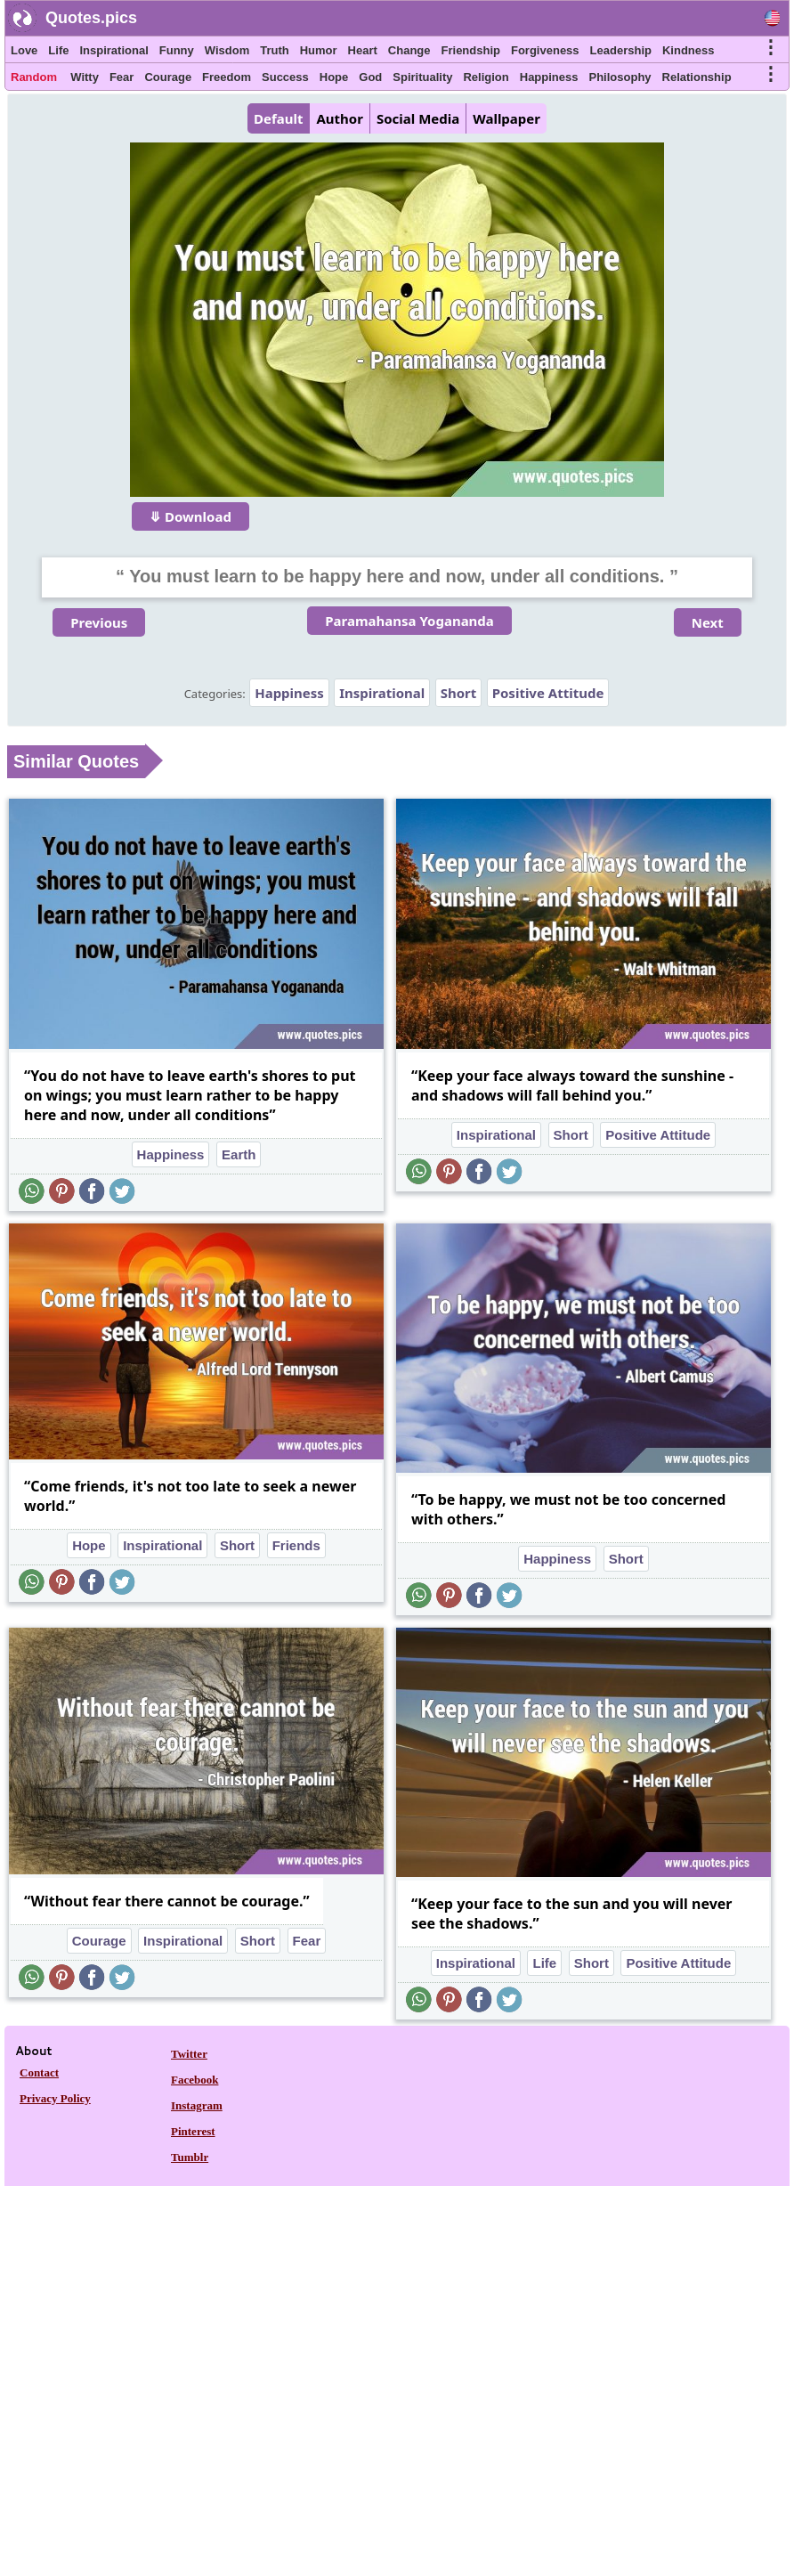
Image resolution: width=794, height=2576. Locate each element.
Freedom (226, 77)
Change (409, 50)
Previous (98, 622)
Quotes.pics (91, 18)
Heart (362, 50)
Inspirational (113, 50)
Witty (84, 77)
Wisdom (227, 50)
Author (339, 118)
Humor (318, 50)
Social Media (418, 118)
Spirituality (422, 77)
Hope (334, 77)
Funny (176, 50)
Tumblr (189, 2157)
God (370, 77)
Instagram (197, 2105)
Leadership (621, 50)
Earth (238, 1154)
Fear (121, 77)
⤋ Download (190, 516)
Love (24, 50)
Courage (167, 77)
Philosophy (620, 77)
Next (708, 622)
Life (58, 50)
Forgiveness (545, 50)
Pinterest (193, 2131)
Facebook (194, 2079)
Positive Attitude (548, 693)
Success (285, 77)
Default (278, 118)
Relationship (697, 77)
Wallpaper (506, 118)
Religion (485, 77)
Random (34, 77)
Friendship (471, 50)
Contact (39, 2072)
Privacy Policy (55, 2098)
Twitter (189, 2053)
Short (459, 693)
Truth (274, 50)
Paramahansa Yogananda (409, 621)
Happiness (549, 77)
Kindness (688, 50)
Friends (296, 1545)
